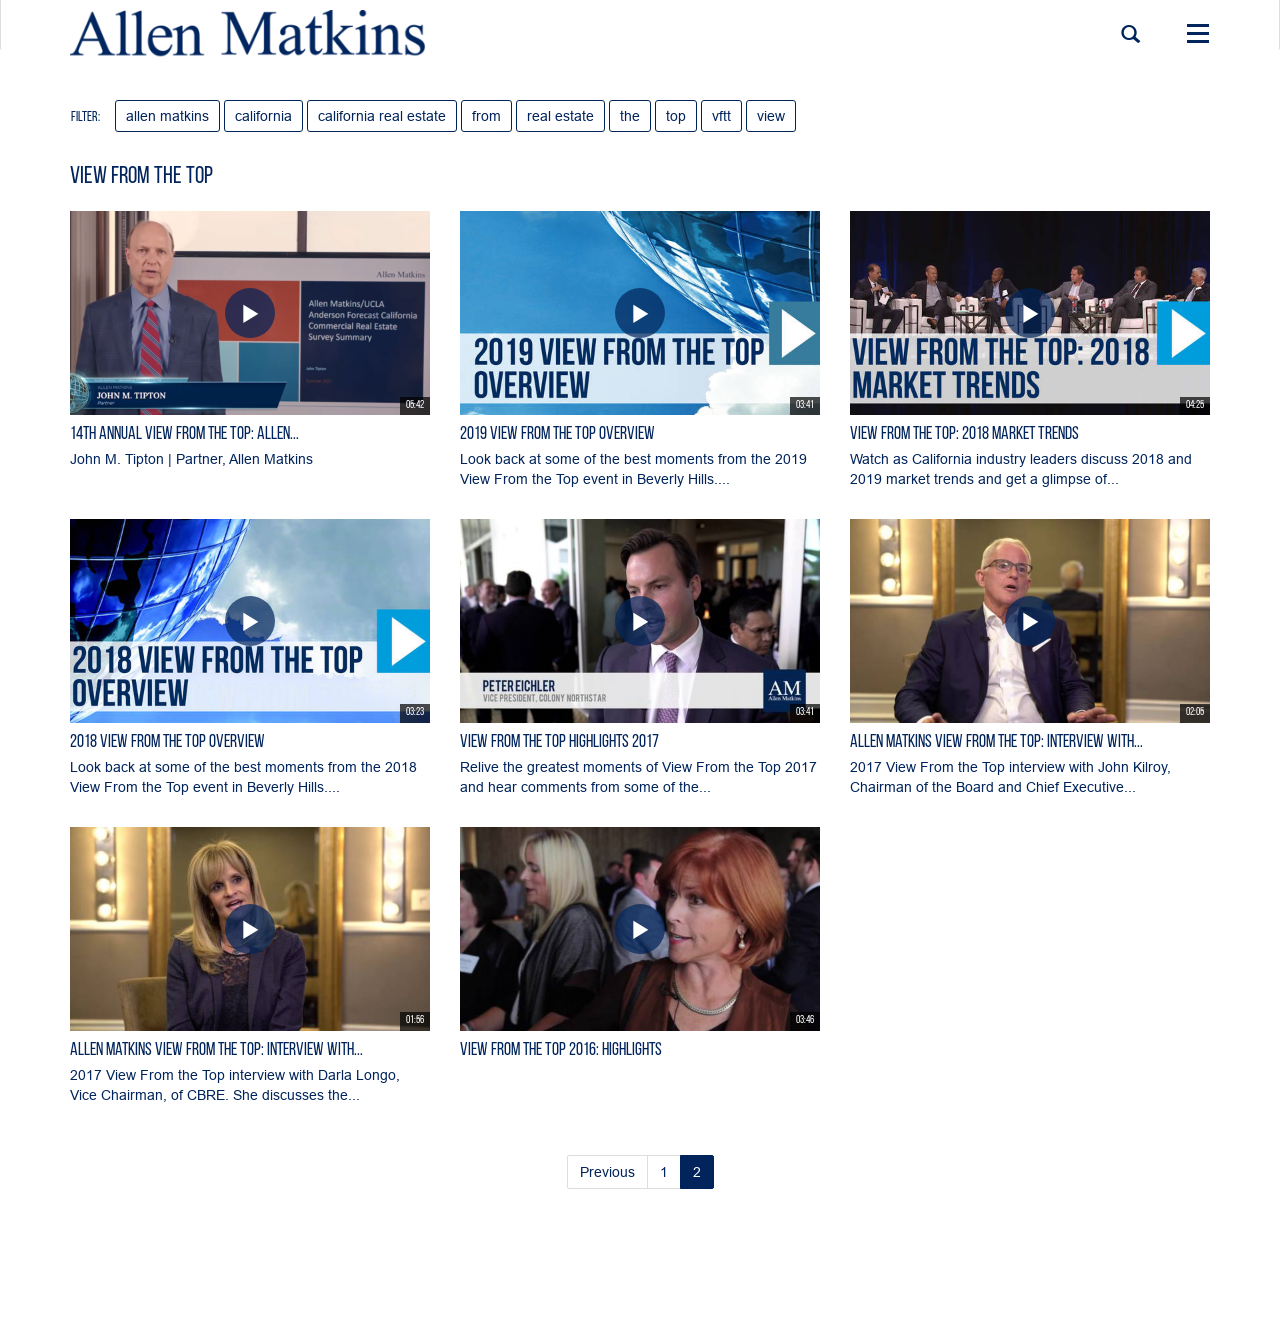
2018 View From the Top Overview (167, 742)
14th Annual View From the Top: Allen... (184, 434)
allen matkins (167, 116)
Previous (607, 1172)
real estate (560, 116)
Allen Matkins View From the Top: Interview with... (996, 742)
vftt (721, 116)
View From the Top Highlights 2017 (559, 742)
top (676, 116)
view (771, 116)
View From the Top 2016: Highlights (561, 1050)
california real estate (382, 116)
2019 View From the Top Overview (557, 434)
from (486, 116)
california (263, 116)
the (630, 116)
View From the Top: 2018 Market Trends (964, 434)
